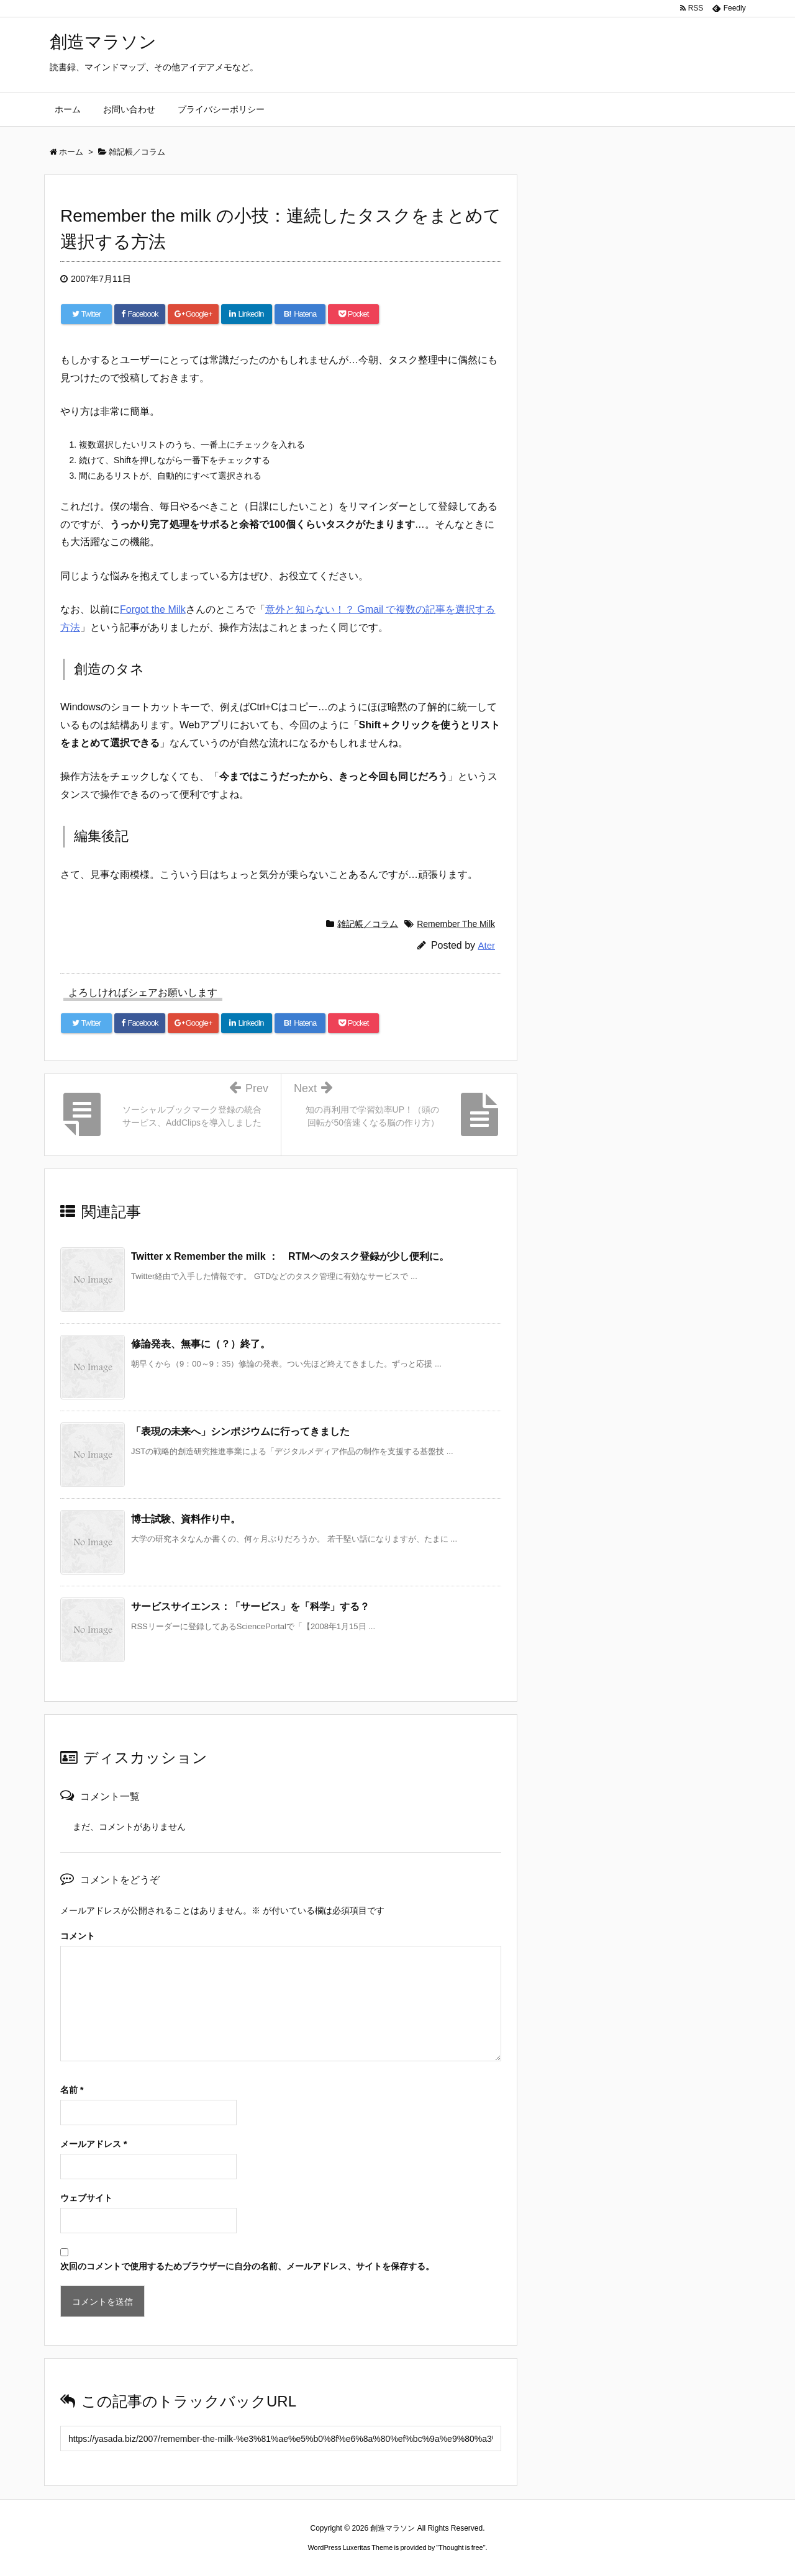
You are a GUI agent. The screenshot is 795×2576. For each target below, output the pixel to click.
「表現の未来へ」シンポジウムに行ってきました (240, 1431)
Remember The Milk (456, 924)
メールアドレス (93, 2144)
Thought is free (460, 2547)
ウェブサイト (86, 2198)
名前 (71, 2090)
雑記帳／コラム (367, 924)
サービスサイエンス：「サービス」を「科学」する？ (250, 1606)
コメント (77, 1936)
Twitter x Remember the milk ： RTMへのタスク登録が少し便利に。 (290, 1256)
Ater (486, 945)
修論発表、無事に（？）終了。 (200, 1344)
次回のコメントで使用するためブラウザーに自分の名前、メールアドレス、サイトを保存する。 (247, 2266)
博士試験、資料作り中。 (185, 1519)
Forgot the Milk (153, 609)
